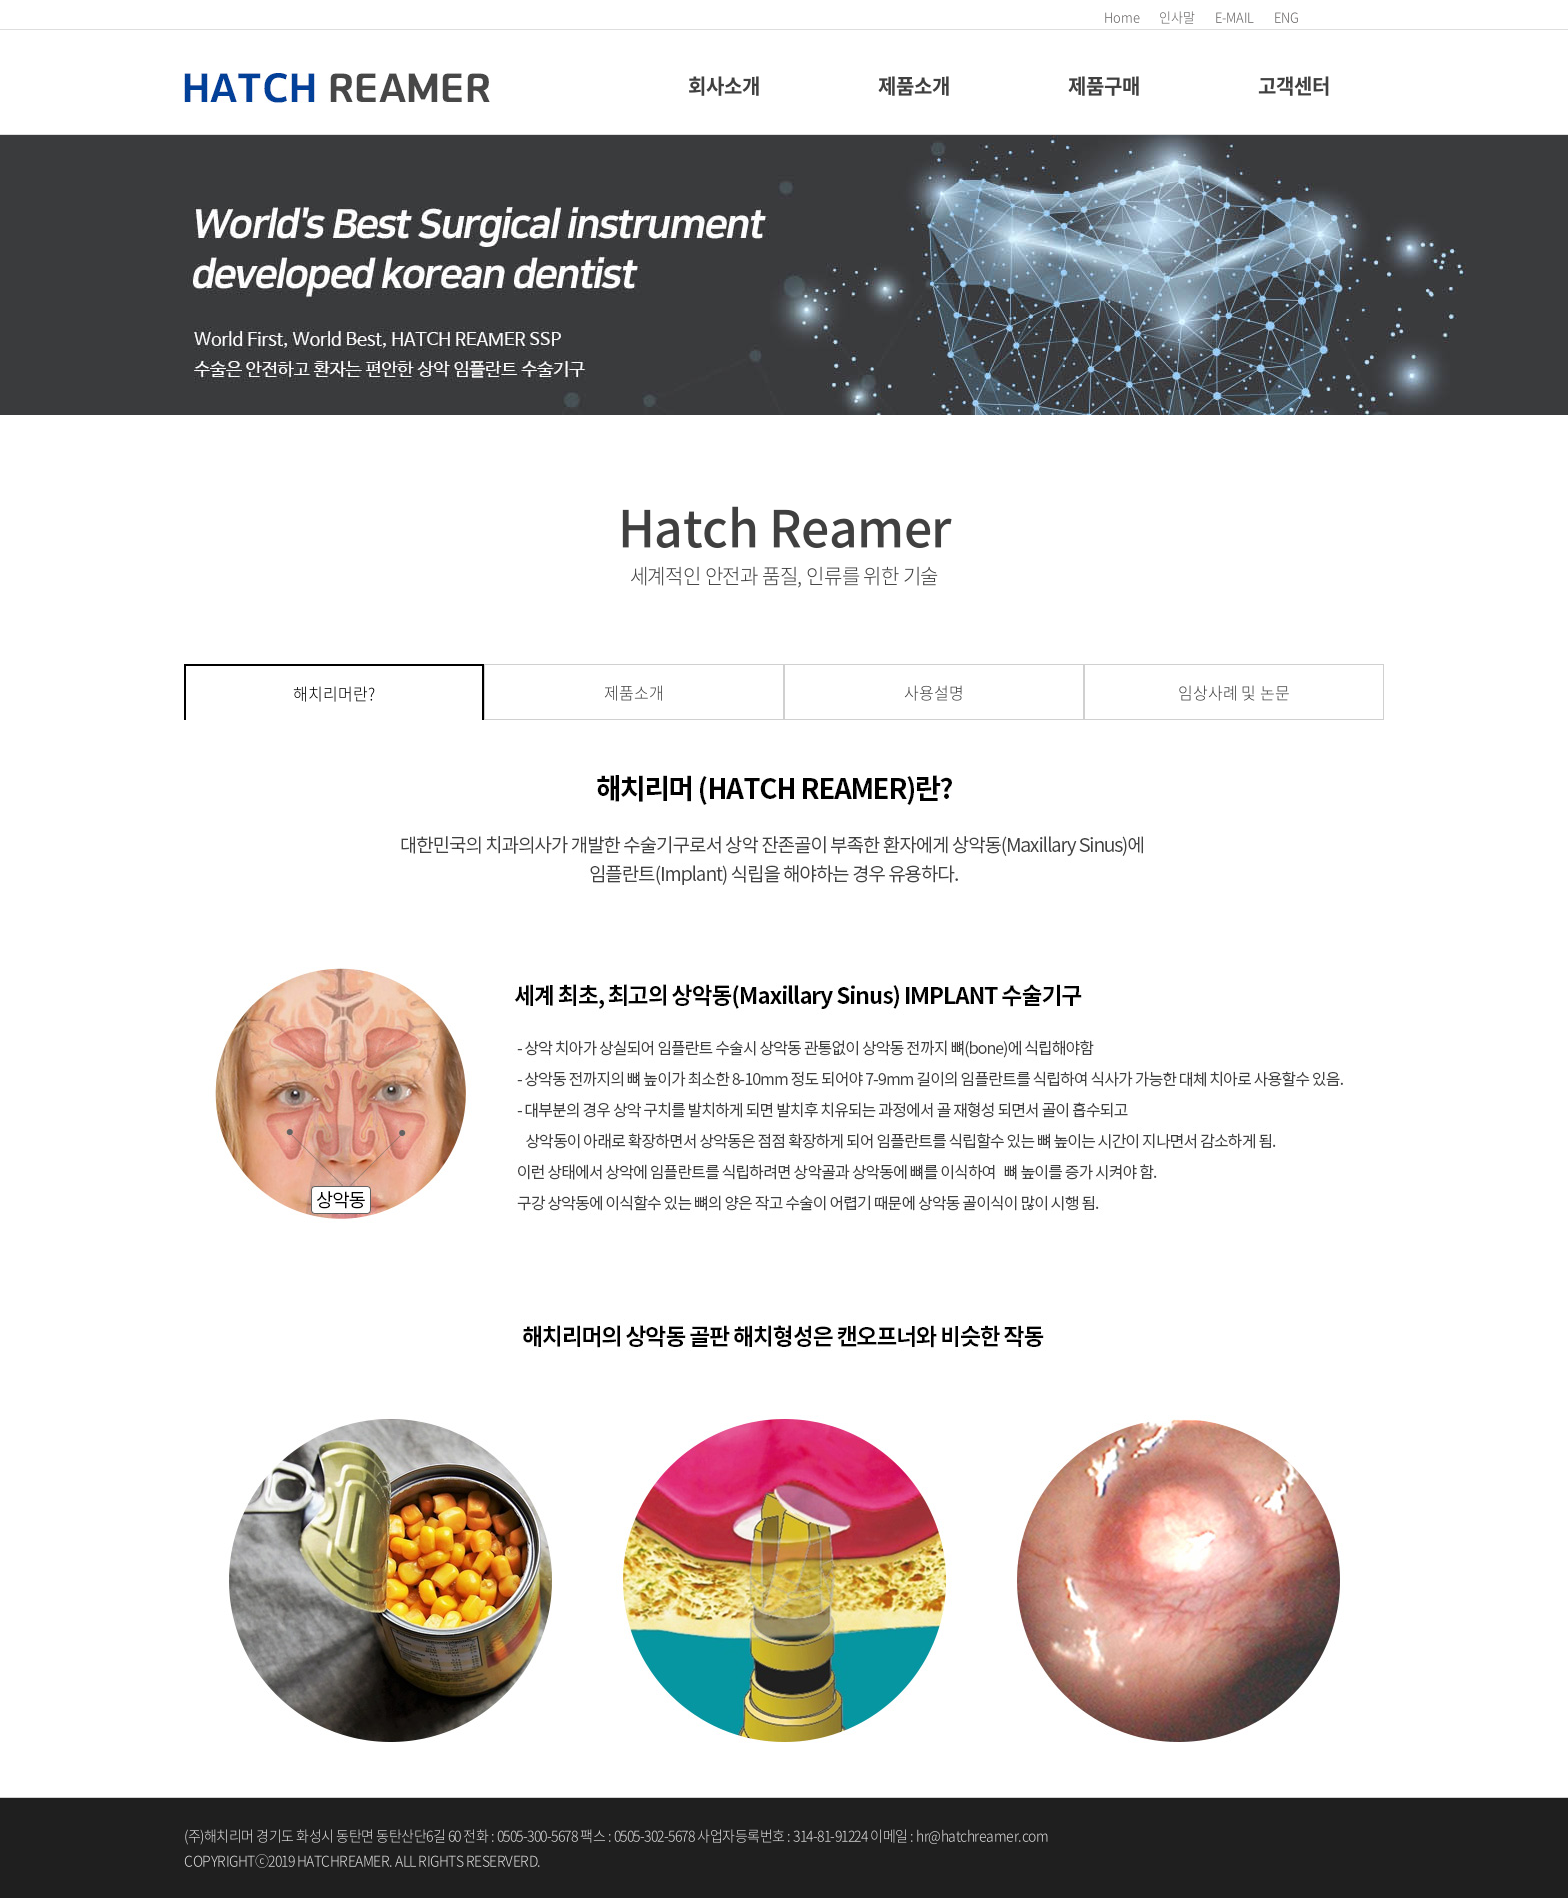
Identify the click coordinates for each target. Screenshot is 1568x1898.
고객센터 (1293, 85)
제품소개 (913, 85)
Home (1121, 16)
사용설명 (933, 692)
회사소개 (723, 85)
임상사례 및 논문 (1234, 692)
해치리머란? (333, 693)
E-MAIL (1234, 16)
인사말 (1177, 16)
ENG (1286, 16)
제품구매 (1103, 85)
